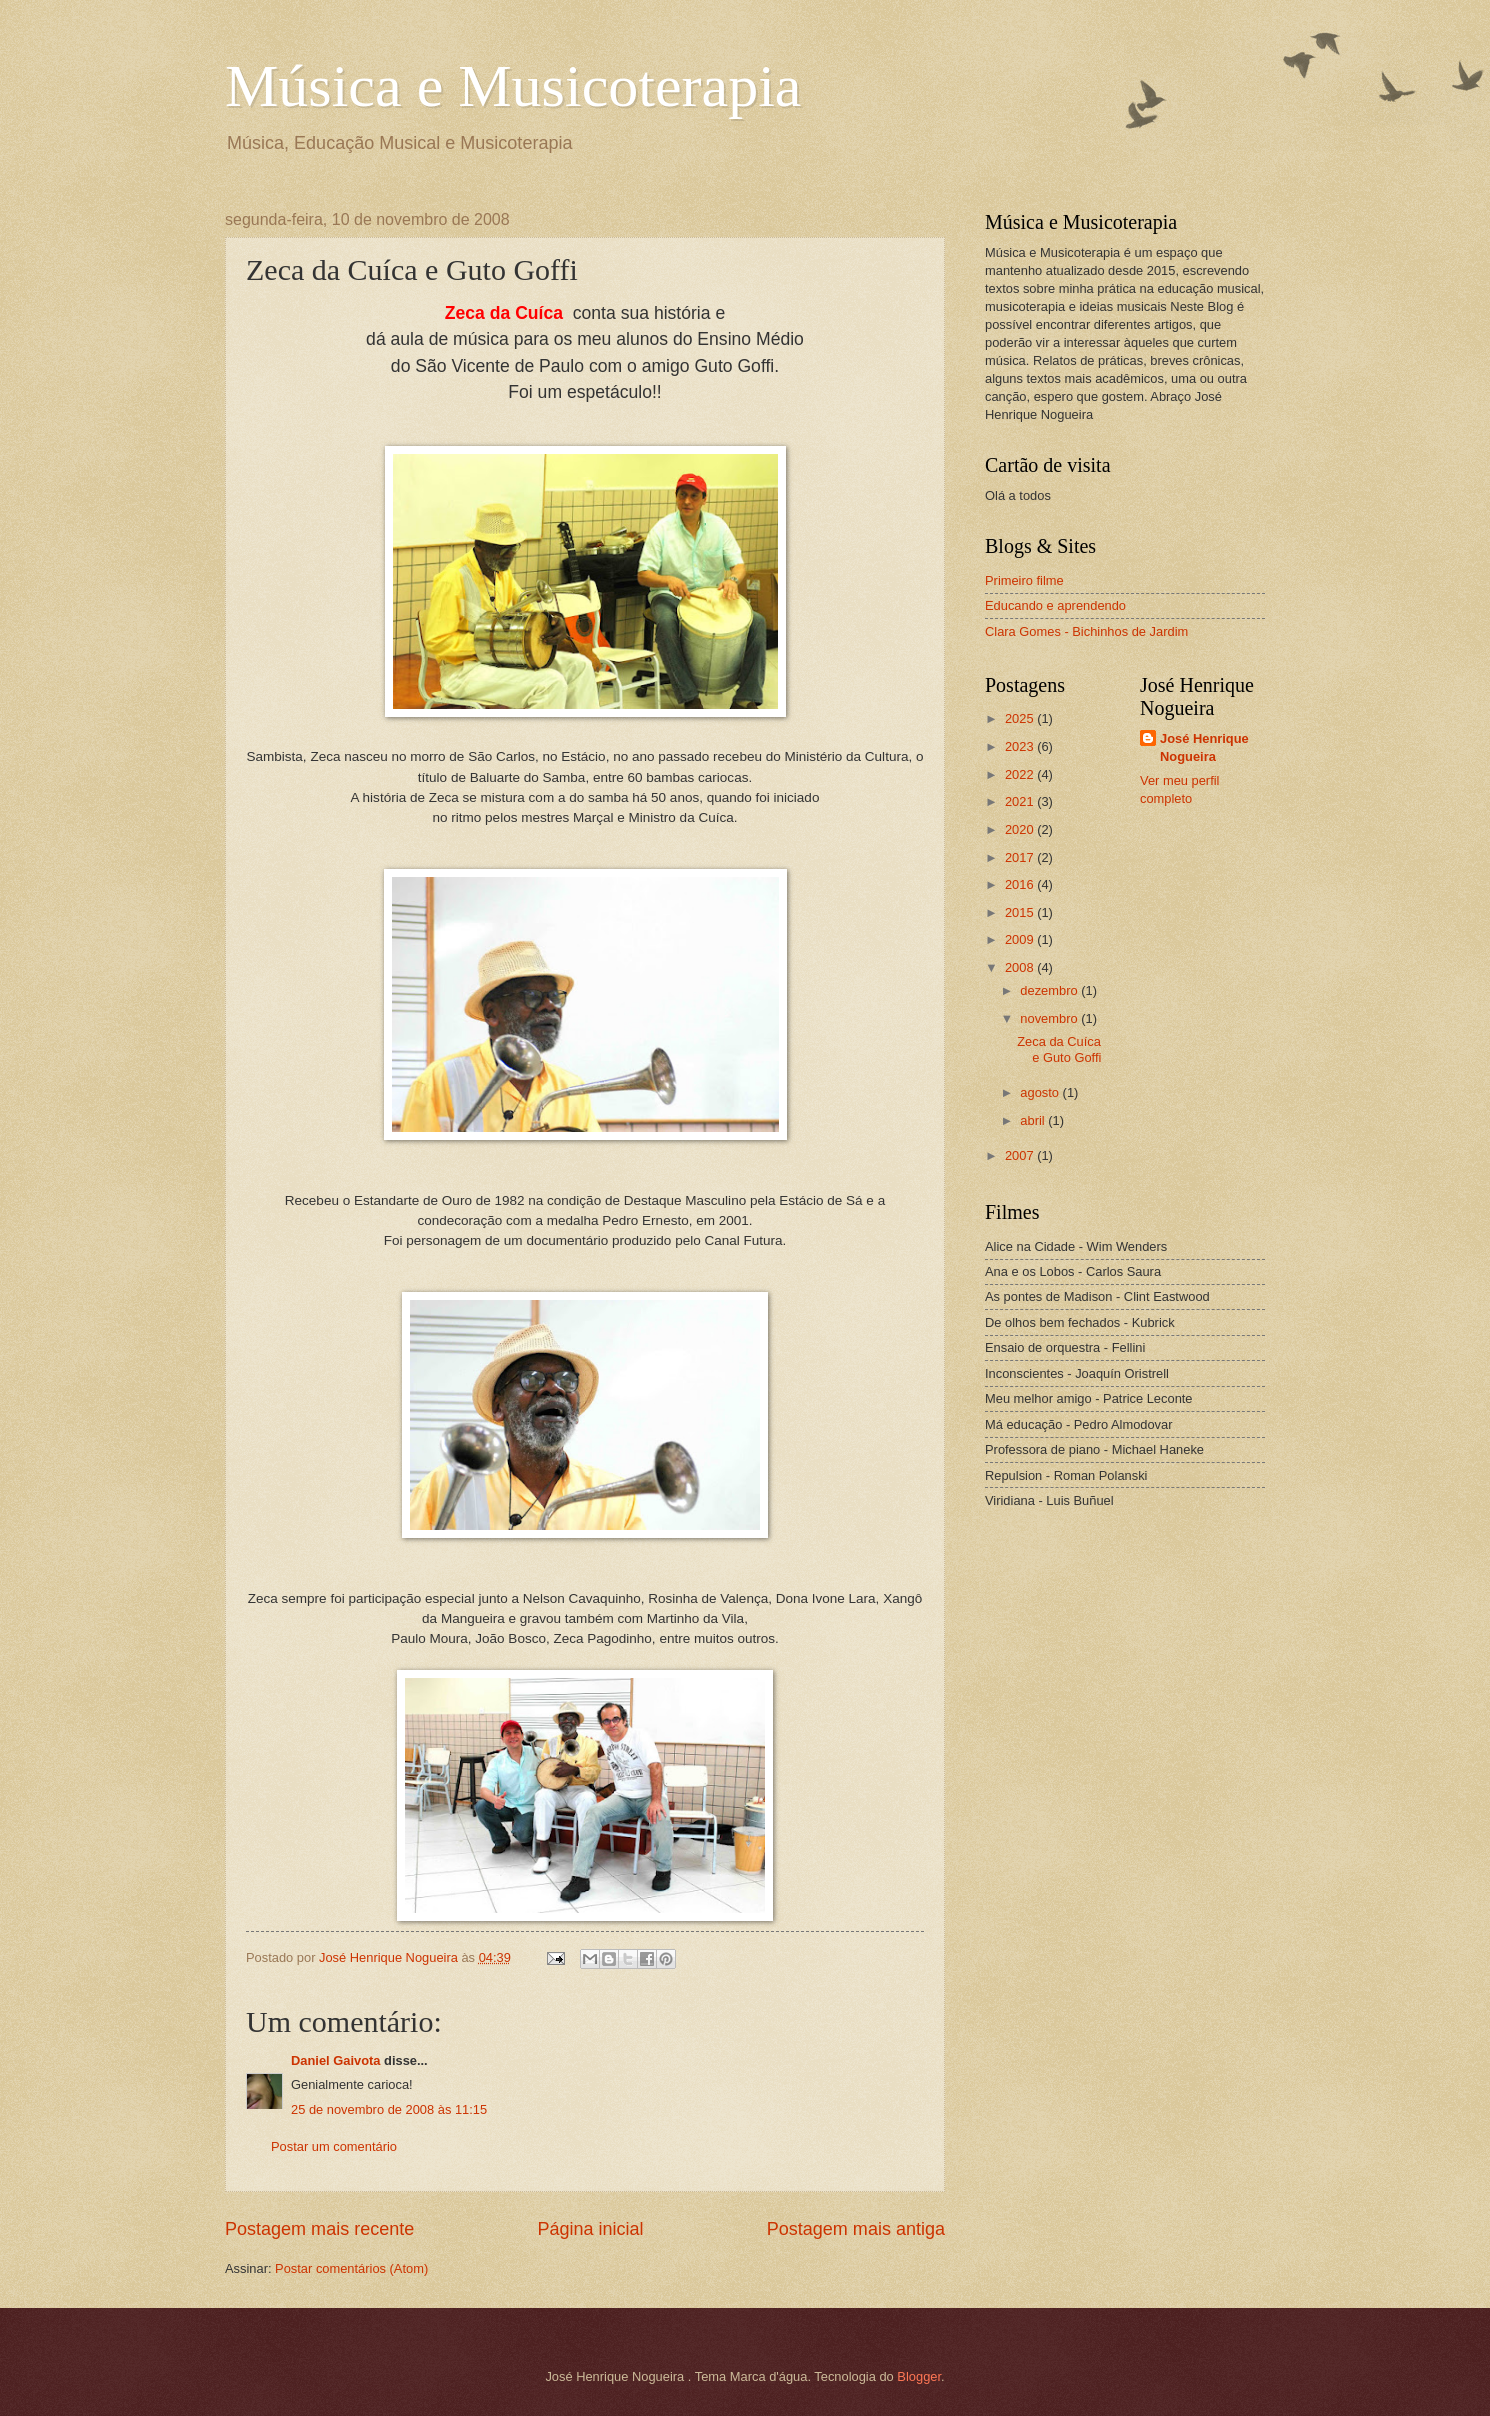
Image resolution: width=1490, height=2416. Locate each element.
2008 (1021, 967)
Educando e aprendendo (1055, 605)
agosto (1041, 1092)
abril (1034, 1120)
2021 (1021, 801)
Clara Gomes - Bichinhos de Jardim (1086, 631)
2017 (1021, 857)
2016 (1021, 884)
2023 (1021, 746)
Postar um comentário (334, 2146)
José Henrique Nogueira (1204, 747)
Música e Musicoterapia (513, 86)
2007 (1021, 1155)
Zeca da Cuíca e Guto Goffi (1059, 1049)
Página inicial (590, 2229)
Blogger (919, 2376)
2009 (1021, 939)
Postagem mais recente (319, 2229)
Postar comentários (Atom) (351, 2268)
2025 (1021, 718)
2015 (1021, 912)
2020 (1021, 829)
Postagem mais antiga (856, 2229)
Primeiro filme (1024, 580)
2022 (1021, 774)
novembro (1050, 1018)
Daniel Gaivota (335, 2060)
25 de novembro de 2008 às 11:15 (389, 2109)
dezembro (1050, 990)
